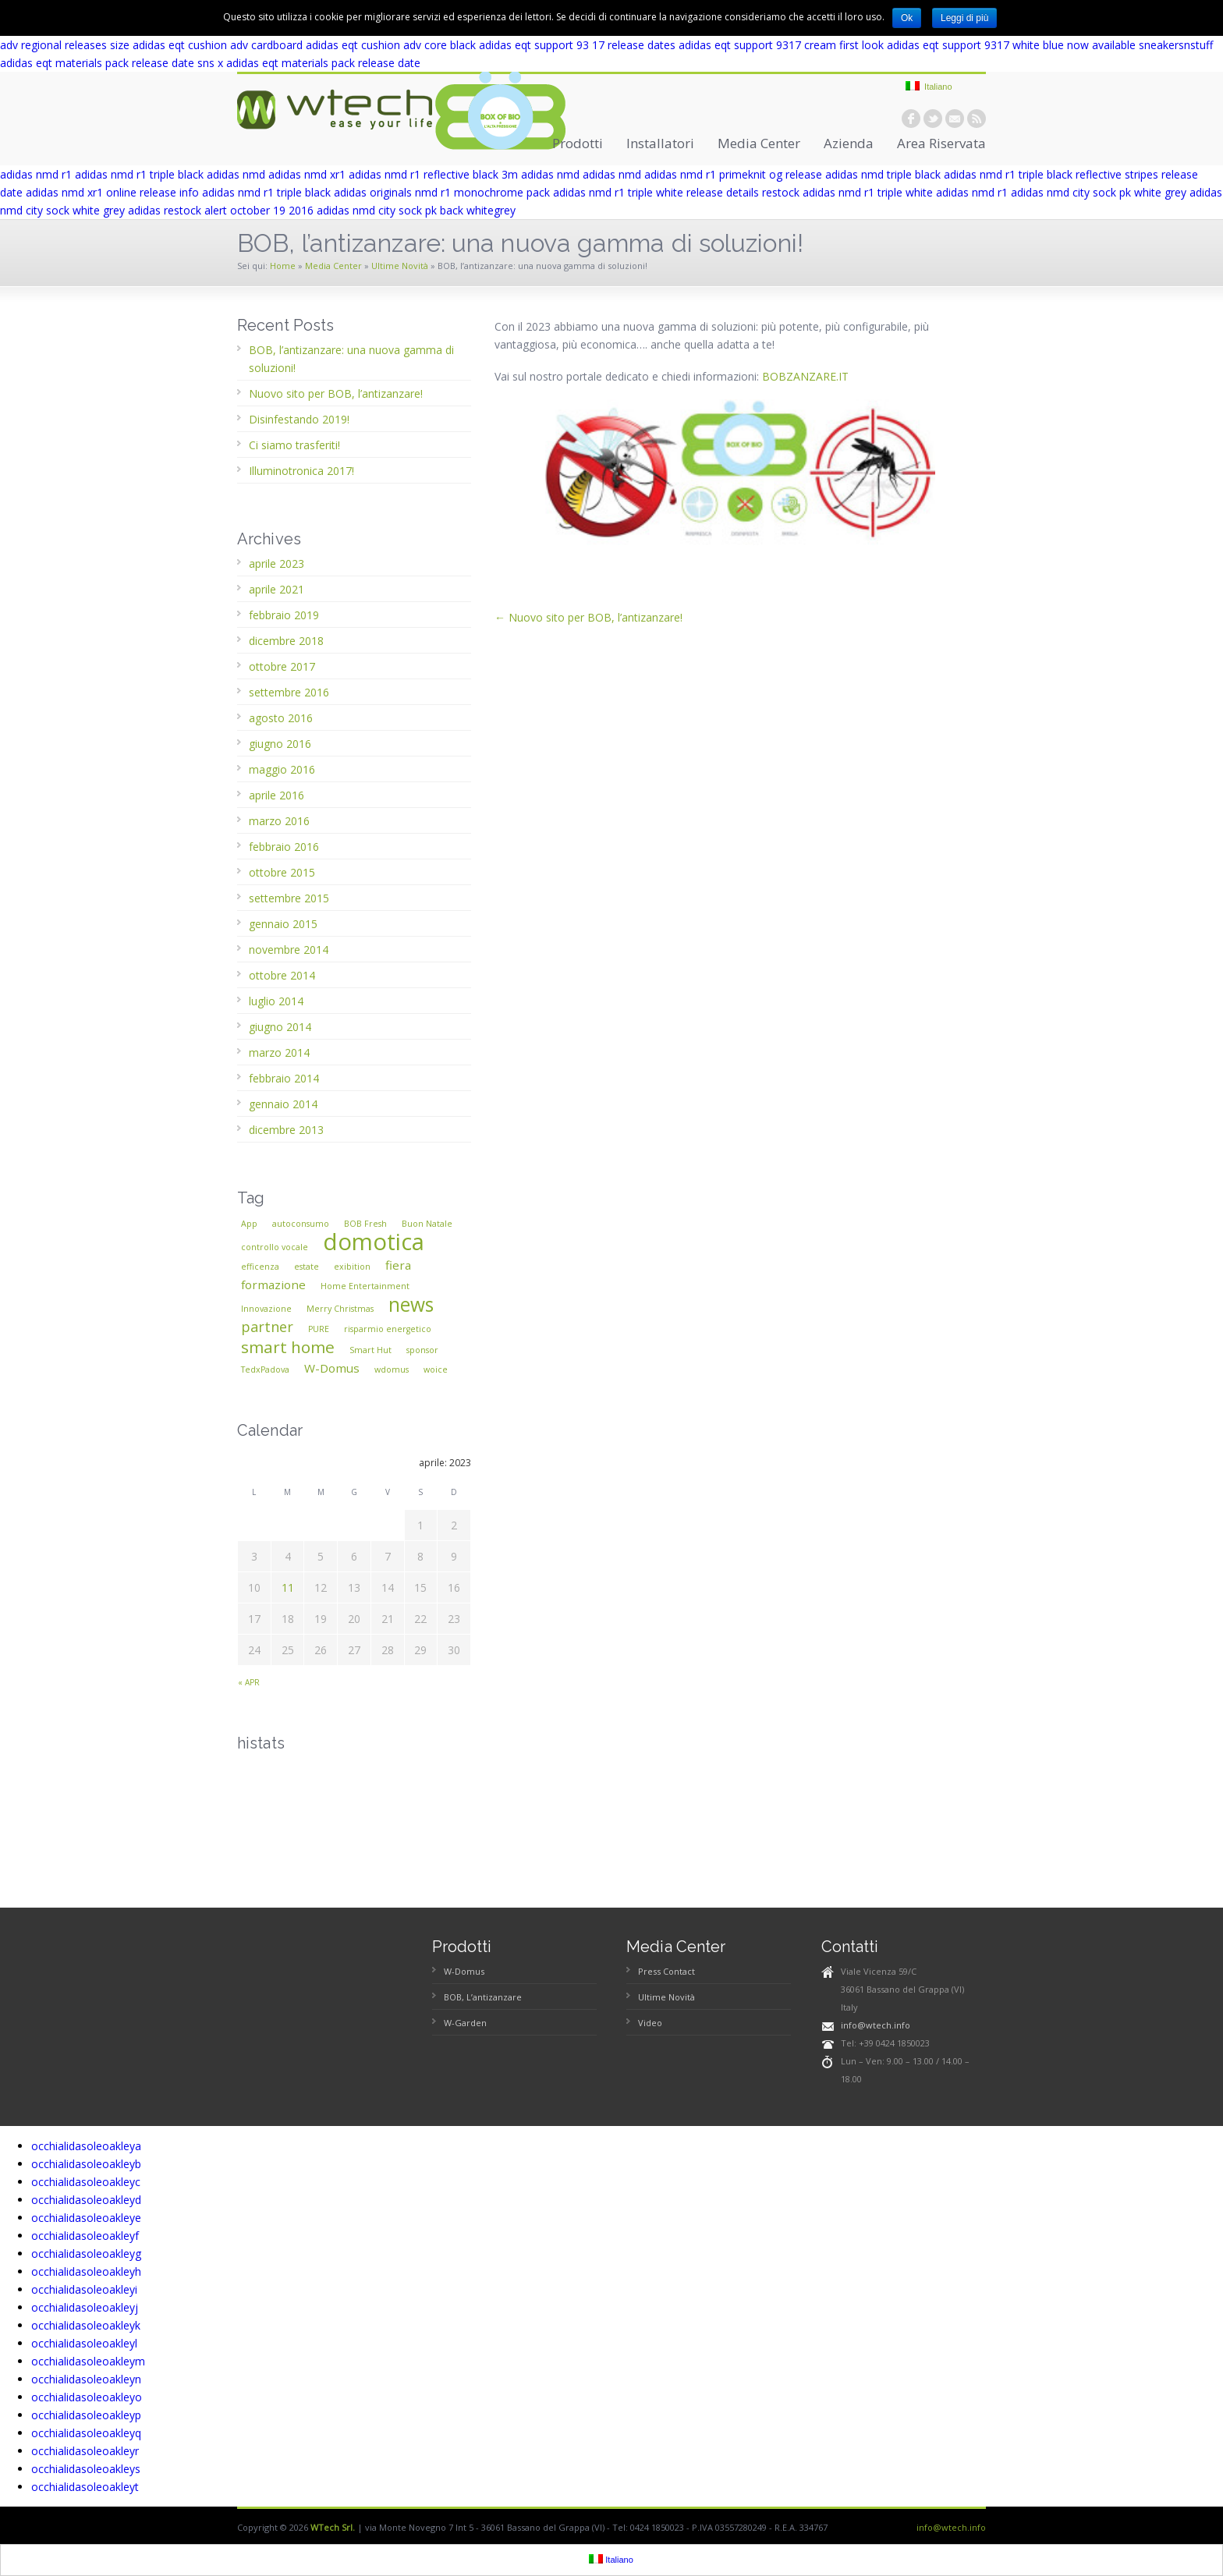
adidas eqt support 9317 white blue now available (1011, 44)
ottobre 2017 (282, 666)
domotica (373, 1241)
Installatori (660, 143)
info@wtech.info (875, 2025)
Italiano (929, 86)
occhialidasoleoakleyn (86, 2379)
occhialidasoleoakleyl (84, 2343)
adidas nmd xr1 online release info (112, 192)
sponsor (422, 1350)
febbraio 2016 (284, 846)
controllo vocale (274, 1247)
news (411, 1304)
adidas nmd (236, 174)
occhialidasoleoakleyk (85, 2325)
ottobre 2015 (282, 872)
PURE (318, 1328)
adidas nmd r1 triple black (139, 174)
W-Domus (332, 1368)
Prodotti (577, 143)
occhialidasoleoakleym (88, 2361)
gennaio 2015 (283, 923)
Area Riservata (941, 143)
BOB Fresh (365, 1223)
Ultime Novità (399, 265)
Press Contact (666, 1971)
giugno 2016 (280, 743)
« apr (249, 1682)
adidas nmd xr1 (307, 174)
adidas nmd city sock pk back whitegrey (416, 210)
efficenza (260, 1266)
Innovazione (266, 1308)
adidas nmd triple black (883, 174)
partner (267, 1326)
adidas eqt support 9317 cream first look (781, 44)
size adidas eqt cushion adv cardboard (206, 44)
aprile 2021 (276, 589)
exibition (352, 1266)
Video (650, 2023)
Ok (907, 17)
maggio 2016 (282, 769)
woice (436, 1369)
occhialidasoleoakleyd (86, 2199)
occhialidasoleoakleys (85, 2468)
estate (306, 1266)
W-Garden (465, 2023)
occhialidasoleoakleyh (86, 2271)
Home (283, 265)
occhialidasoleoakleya (86, 2145)
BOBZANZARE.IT (805, 376)
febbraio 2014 (284, 1078)
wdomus (391, 1369)
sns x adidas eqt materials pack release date (308, 62)
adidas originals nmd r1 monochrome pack (442, 192)
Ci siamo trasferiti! (294, 445)
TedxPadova (265, 1369)
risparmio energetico (387, 1328)
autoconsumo (300, 1223)
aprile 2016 (276, 795)
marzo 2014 (279, 1052)
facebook (911, 118)
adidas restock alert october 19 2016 (221, 210)
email (954, 118)
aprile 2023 (276, 563)
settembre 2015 (289, 898)
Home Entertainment (365, 1286)
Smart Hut (370, 1350)
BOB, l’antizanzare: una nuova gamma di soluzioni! (351, 358)
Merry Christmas (340, 1308)
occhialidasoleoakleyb (86, 2163)
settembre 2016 (289, 692)
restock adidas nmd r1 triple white (847, 192)
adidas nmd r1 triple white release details (656, 192)
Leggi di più (964, 17)
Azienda (849, 143)
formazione (273, 1284)
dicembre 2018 (286, 640)
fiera (398, 1265)
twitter (932, 118)
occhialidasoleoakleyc (85, 2181)
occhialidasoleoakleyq (86, 2432)
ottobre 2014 (282, 975)
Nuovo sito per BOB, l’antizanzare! (336, 393)
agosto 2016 (281, 717)
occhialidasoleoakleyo (86, 2397)
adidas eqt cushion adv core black (391, 44)
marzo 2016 (279, 820)
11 (288, 1587)
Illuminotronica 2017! (301, 470)
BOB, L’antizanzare (483, 1997)
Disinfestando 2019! (299, 419)
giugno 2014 (280, 1026)
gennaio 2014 (283, 1104)
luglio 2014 (276, 1001)
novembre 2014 (288, 949)
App (249, 1223)
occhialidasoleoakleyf (85, 2235)
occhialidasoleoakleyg (86, 2253)
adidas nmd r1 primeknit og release (733, 174)
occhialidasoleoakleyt (85, 2486)
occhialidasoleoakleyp (86, 2415)
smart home (288, 1347)
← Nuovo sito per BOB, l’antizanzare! (588, 617)
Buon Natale (427, 1223)
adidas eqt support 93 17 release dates (577, 44)
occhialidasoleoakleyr (85, 2450)
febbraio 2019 (284, 615)
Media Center (759, 143)
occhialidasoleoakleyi (84, 2289)
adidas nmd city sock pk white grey (1098, 192)
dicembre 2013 (286, 1129)
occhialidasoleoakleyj (84, 2307)
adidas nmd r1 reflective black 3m (433, 174)
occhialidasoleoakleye (86, 2217)
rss (976, 118)
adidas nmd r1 (36, 174)
